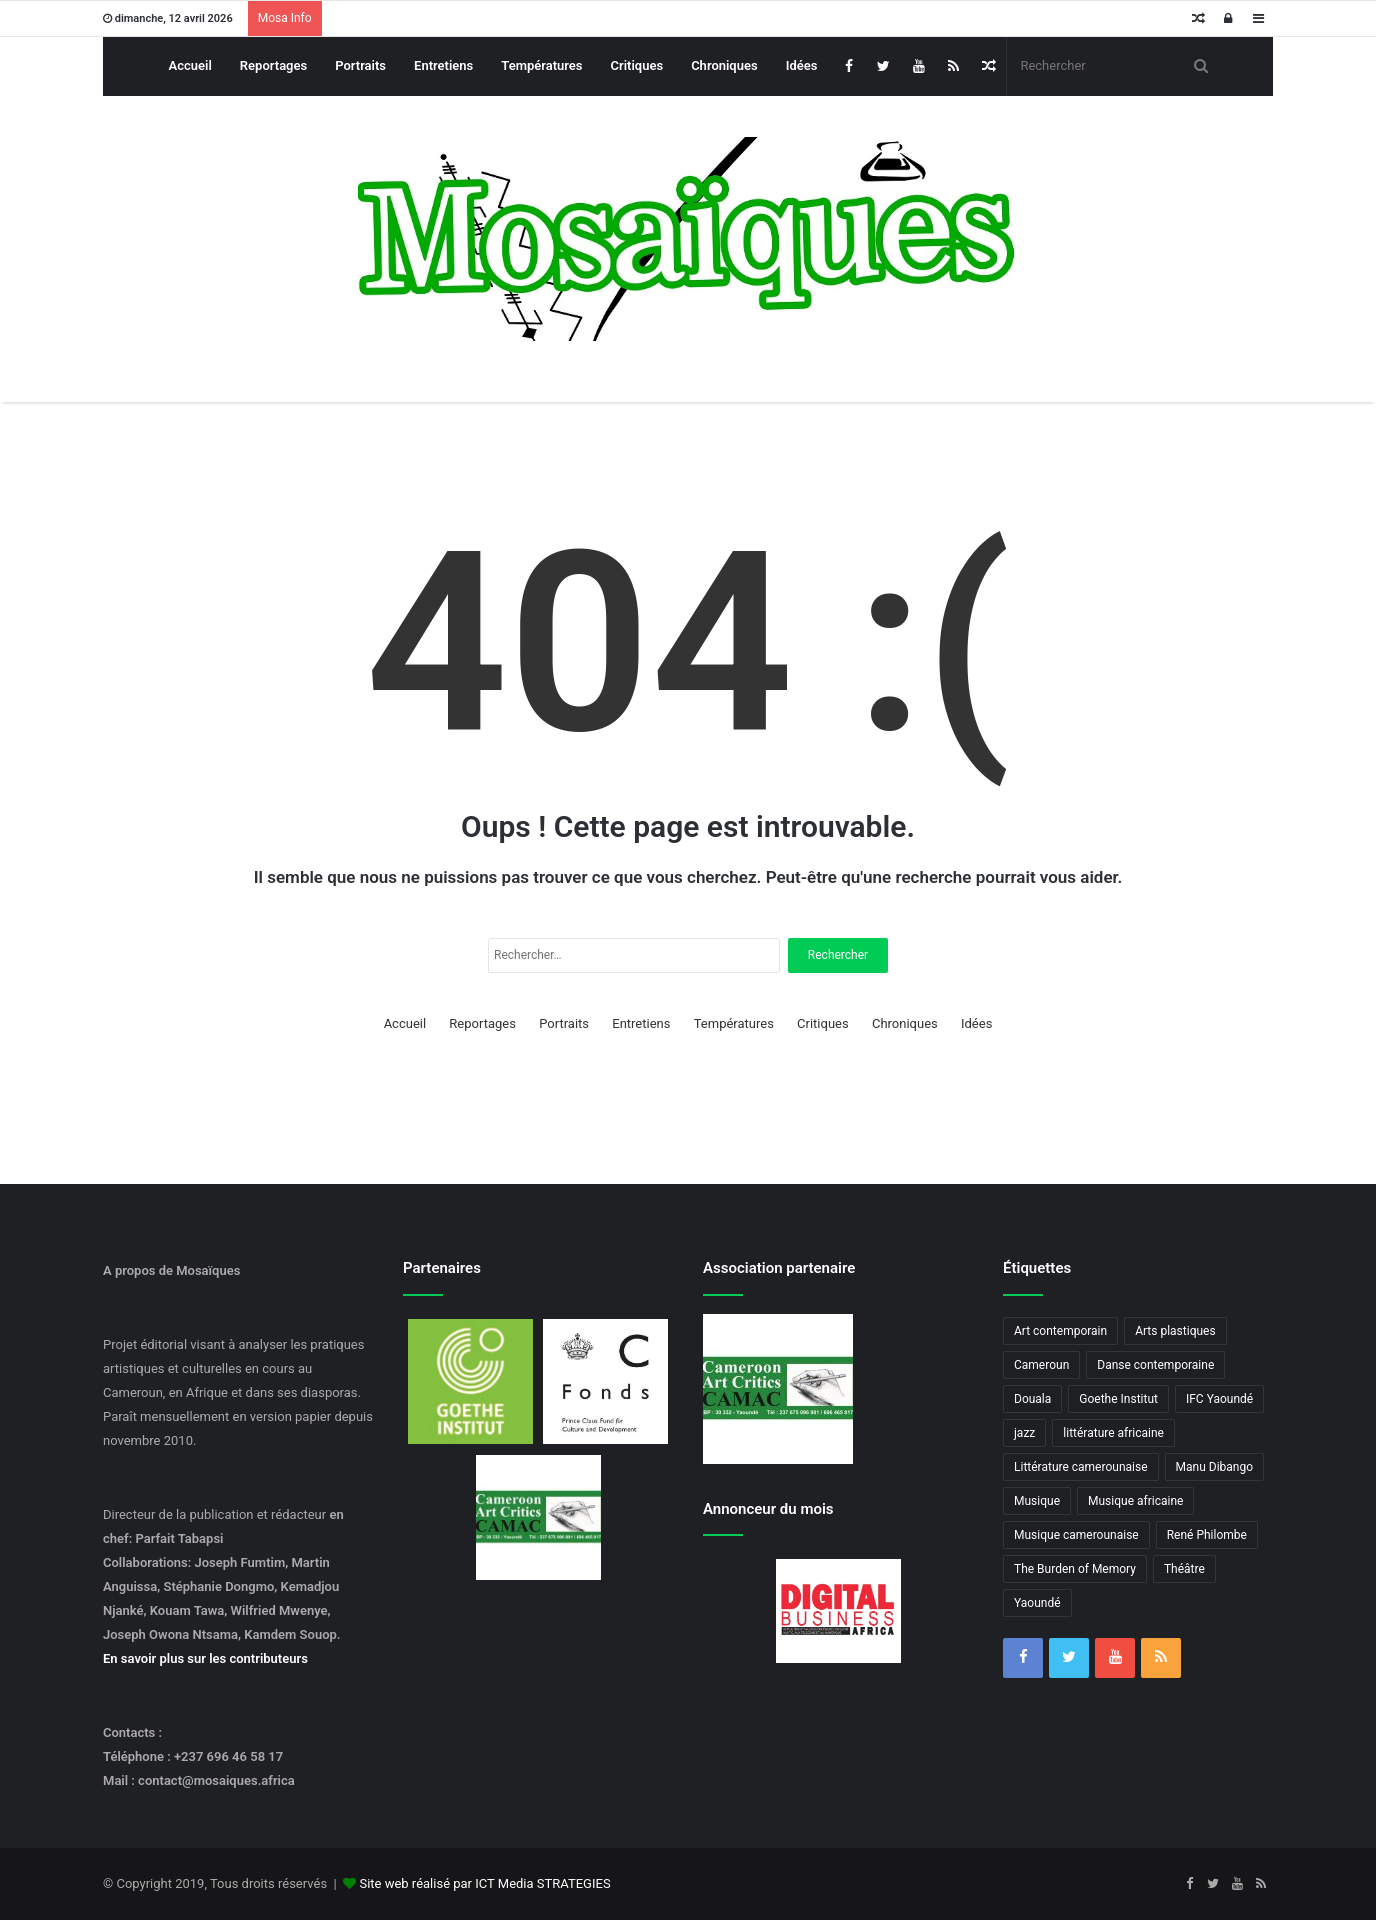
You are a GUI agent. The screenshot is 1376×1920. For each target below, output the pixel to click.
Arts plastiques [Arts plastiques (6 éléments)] (1175, 1331)
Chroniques (724, 65)
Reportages (273, 65)
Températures (541, 65)
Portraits (360, 65)
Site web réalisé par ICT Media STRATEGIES (484, 1883)
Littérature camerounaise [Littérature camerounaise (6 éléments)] (1081, 1467)
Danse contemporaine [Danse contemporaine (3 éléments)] (1155, 1365)
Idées (802, 65)
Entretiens (443, 65)
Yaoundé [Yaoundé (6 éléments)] (1037, 1603)
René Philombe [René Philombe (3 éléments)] (1207, 1535)
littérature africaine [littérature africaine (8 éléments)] (1113, 1433)
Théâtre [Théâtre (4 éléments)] (1184, 1569)
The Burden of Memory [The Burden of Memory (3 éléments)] (1075, 1569)
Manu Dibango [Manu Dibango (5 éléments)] (1215, 1467)
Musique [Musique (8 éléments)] (1037, 1501)
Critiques (637, 65)
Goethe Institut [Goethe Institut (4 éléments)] (1118, 1399)
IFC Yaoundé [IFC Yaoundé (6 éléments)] (1219, 1399)
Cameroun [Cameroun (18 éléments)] (1041, 1365)
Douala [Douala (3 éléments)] (1032, 1399)
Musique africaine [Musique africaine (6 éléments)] (1135, 1501)
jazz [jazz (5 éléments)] (1024, 1433)
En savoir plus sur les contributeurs (205, 1658)
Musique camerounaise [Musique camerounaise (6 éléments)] (1076, 1535)
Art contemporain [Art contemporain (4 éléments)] (1060, 1331)
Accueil (190, 65)
